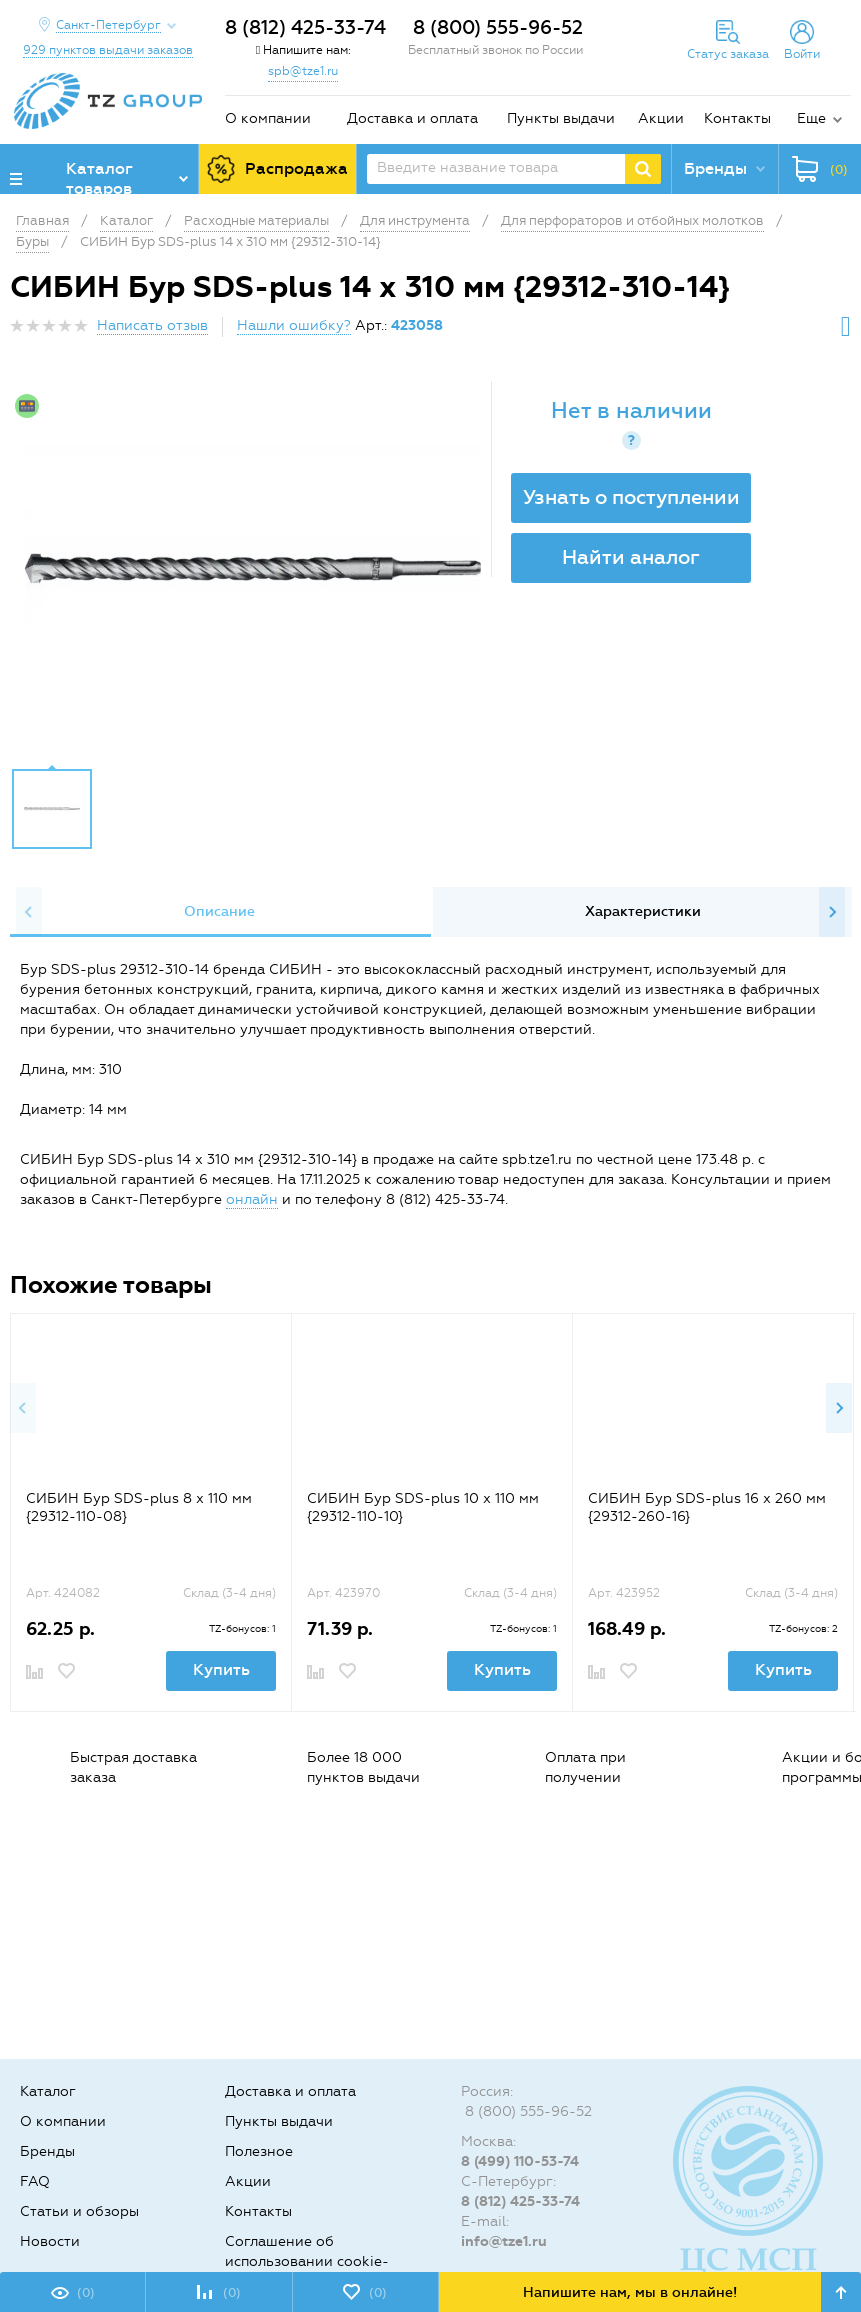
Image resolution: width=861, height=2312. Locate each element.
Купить (221, 1669)
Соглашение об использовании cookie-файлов (307, 2261)
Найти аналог (631, 557)
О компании (268, 118)
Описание (219, 911)
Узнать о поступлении (631, 497)
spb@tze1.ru (303, 71)
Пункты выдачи (561, 118)
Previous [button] (29, 912)
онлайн (252, 1199)
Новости (50, 2241)
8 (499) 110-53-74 (520, 2161)
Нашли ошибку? (294, 325)
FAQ (35, 2181)
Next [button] (832, 912)
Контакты (737, 118)
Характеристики (643, 911)
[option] (253, 569)
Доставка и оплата (412, 118)
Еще (811, 118)
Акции (661, 118)
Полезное (259, 2151)
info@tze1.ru (504, 2241)
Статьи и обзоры (79, 2211)
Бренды (47, 2151)
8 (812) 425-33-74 (305, 27)
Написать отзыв (152, 325)
